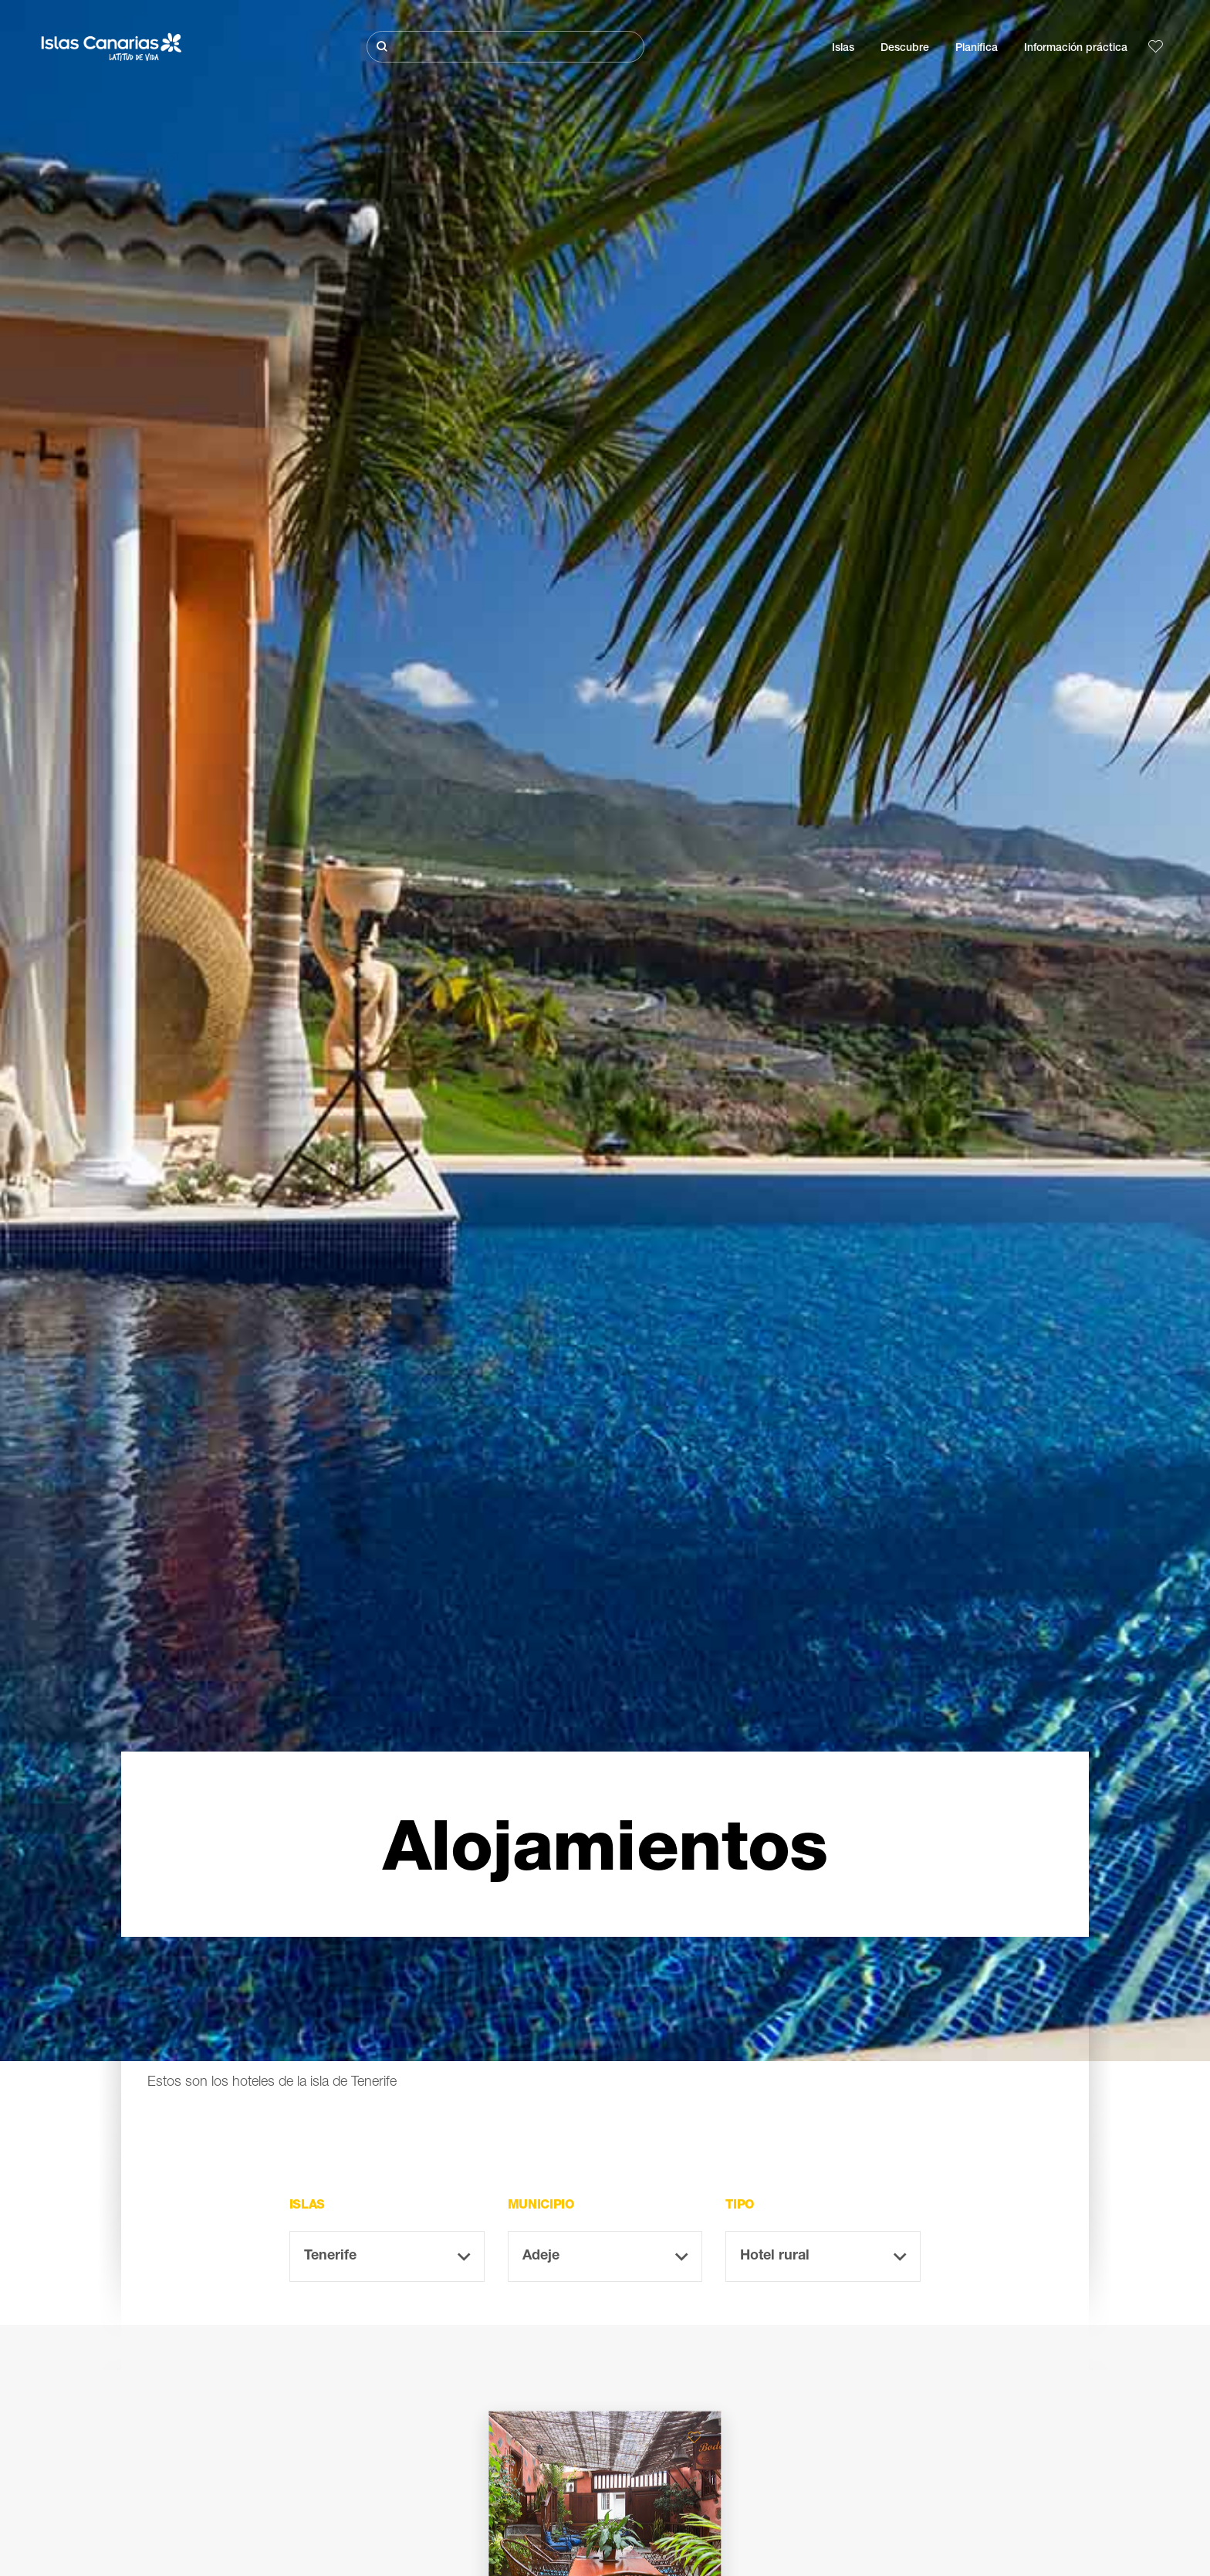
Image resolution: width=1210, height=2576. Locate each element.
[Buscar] (505, 47)
